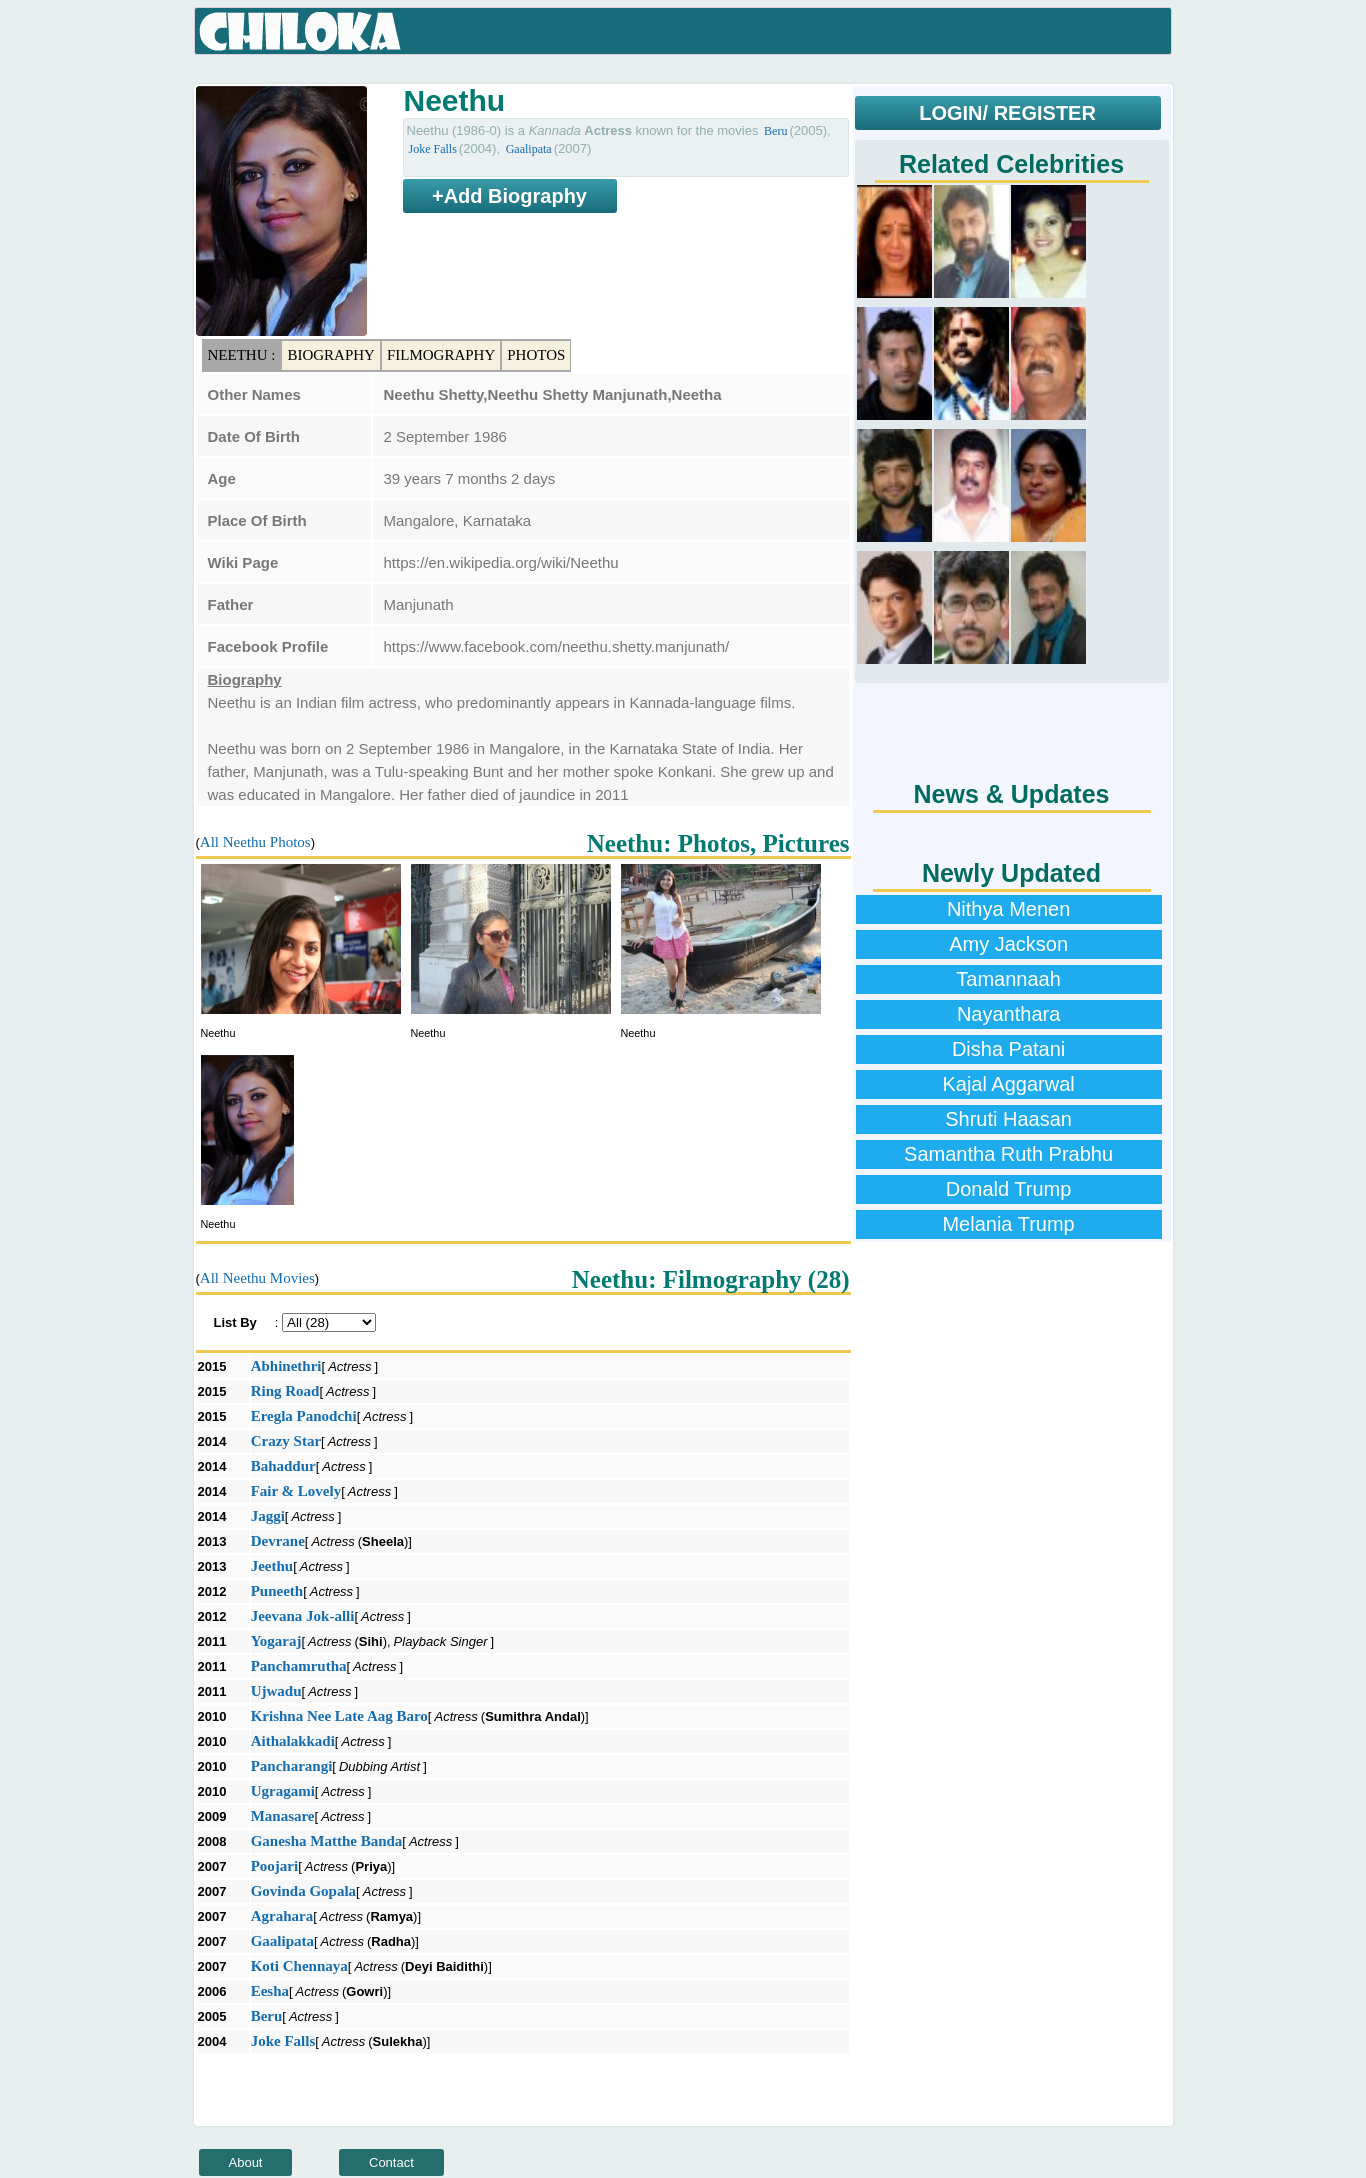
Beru (775, 131)
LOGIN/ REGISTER (1007, 113)
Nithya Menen (1008, 909)
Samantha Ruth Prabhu (1008, 1154)
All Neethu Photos (255, 842)
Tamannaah (1008, 979)
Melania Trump (1008, 1224)
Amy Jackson (1008, 944)
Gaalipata (529, 149)
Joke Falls (433, 149)
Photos (536, 355)
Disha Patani (1008, 1049)
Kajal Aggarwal (1008, 1084)
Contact (391, 2162)
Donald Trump (1009, 1189)
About (246, 2162)
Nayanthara (1008, 1014)
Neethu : (242, 355)
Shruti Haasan (1008, 1119)
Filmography (441, 355)
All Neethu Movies (257, 1278)
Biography (331, 355)
